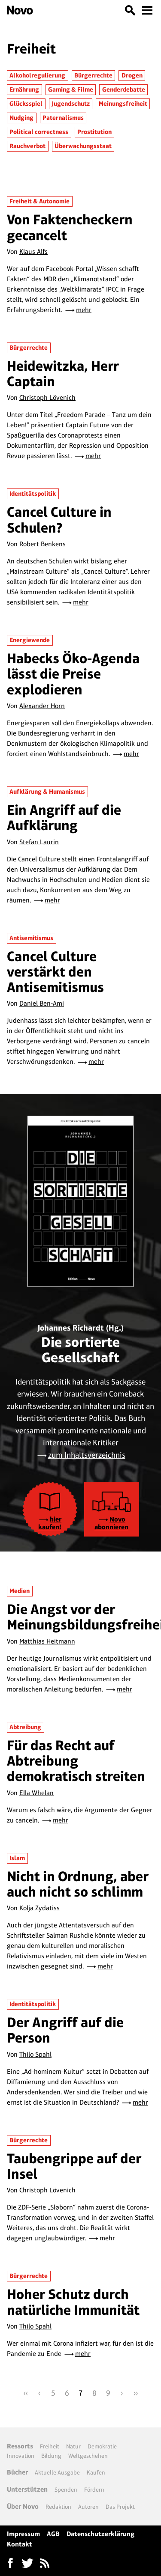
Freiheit (49, 2446)
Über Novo (23, 2506)
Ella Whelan (36, 1793)
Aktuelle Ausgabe (57, 2472)
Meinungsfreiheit (123, 103)
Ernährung (24, 89)
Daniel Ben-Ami (41, 1003)
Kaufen (96, 2472)
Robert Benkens (42, 544)
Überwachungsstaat (83, 146)
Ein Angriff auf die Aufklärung (64, 817)
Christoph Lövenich (47, 397)
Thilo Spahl (35, 2054)
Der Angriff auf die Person (65, 2030)
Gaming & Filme (70, 89)
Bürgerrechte (93, 75)
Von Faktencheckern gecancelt (70, 227)
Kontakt (19, 2544)
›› (136, 2392)
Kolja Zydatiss (39, 1908)
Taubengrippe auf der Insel (74, 2166)
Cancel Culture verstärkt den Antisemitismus (55, 972)
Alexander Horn (42, 706)
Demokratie (102, 2446)
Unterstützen (27, 2489)
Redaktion (58, 2506)
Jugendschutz (71, 103)
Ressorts (20, 2446)
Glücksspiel (26, 103)
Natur (73, 2446)
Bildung (51, 2455)
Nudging (21, 118)
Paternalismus (63, 118)
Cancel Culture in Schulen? (59, 519)
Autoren (88, 2506)
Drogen (132, 75)
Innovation (20, 2455)
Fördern (94, 2489)
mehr (83, 310)
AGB (53, 2534)
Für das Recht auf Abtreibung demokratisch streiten (76, 1761)
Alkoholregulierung (37, 75)
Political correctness (38, 132)
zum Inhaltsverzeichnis (86, 1454)
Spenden (66, 2489)
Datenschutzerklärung (100, 2534)
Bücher (17, 2472)
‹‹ (26, 2392)
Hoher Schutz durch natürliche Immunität (73, 2302)
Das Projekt (120, 2506)
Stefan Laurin (39, 842)
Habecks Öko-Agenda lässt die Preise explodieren (73, 674)
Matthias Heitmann (47, 1641)
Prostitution (94, 132)
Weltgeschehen (88, 2455)
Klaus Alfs (33, 251)
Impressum (23, 2534)
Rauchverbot (27, 146)
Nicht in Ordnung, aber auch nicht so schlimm (78, 1884)
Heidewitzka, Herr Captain (63, 373)
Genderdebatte (123, 89)
